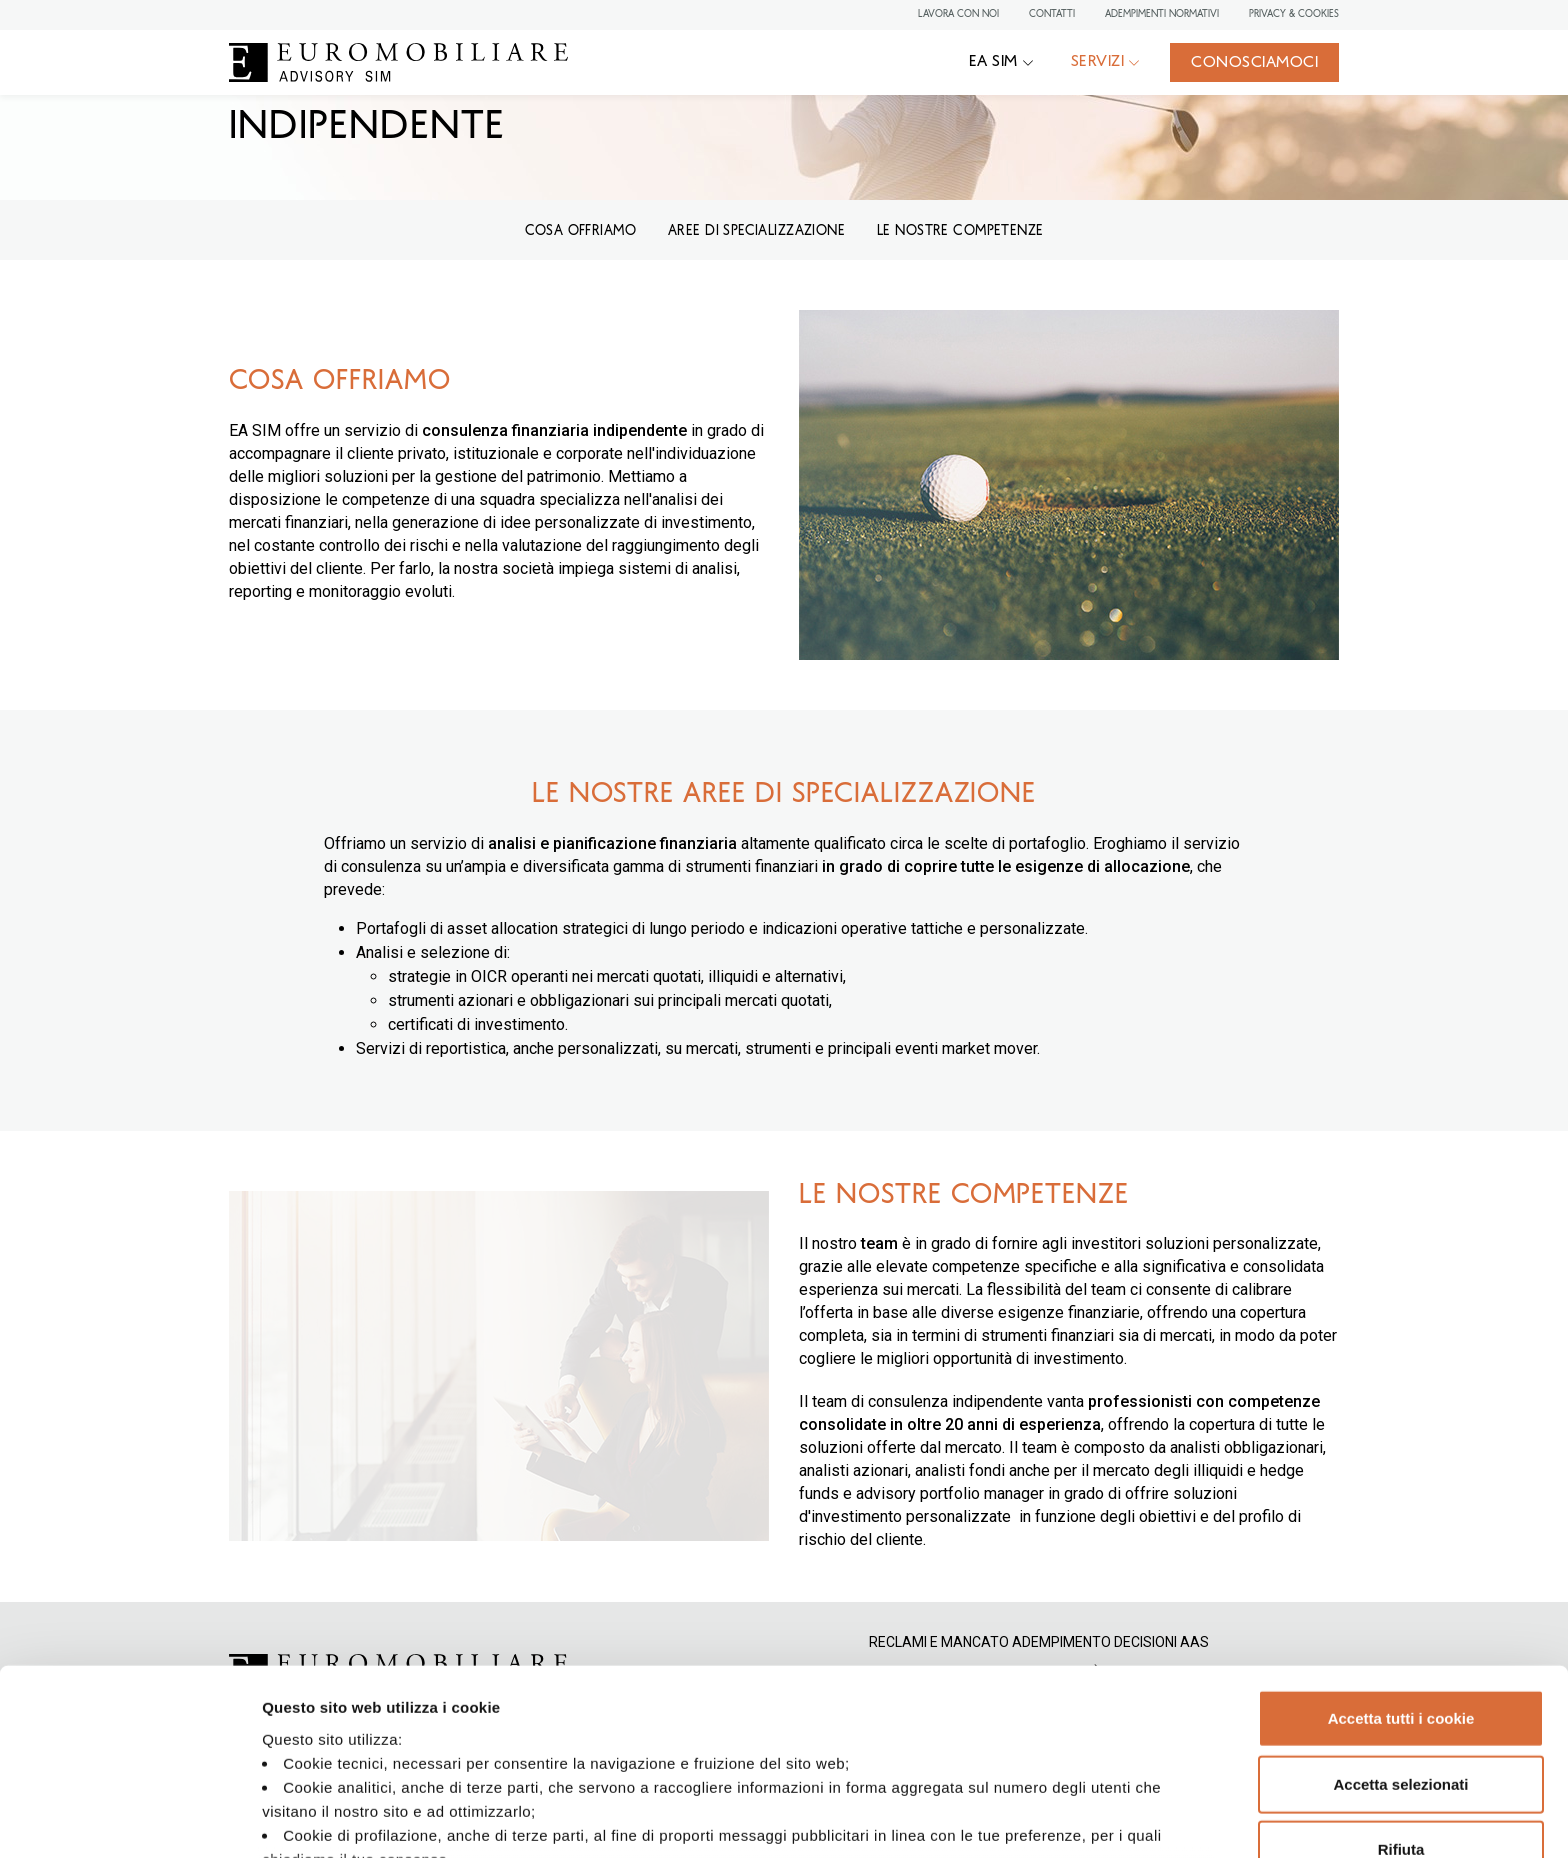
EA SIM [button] (993, 62)
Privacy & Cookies (1294, 14)
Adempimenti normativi (1162, 14)
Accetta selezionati (1400, 1633)
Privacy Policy (600, 1732)
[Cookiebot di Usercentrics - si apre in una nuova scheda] (129, 1819)
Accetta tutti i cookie (1401, 1568)
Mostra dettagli (1052, 1818)
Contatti (1052, 14)
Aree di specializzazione (756, 231)
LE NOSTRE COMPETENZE (960, 231)
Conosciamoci (1254, 63)
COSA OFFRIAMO (580, 231)
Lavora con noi (958, 14)
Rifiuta (1401, 1699)
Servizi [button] (1097, 62)
